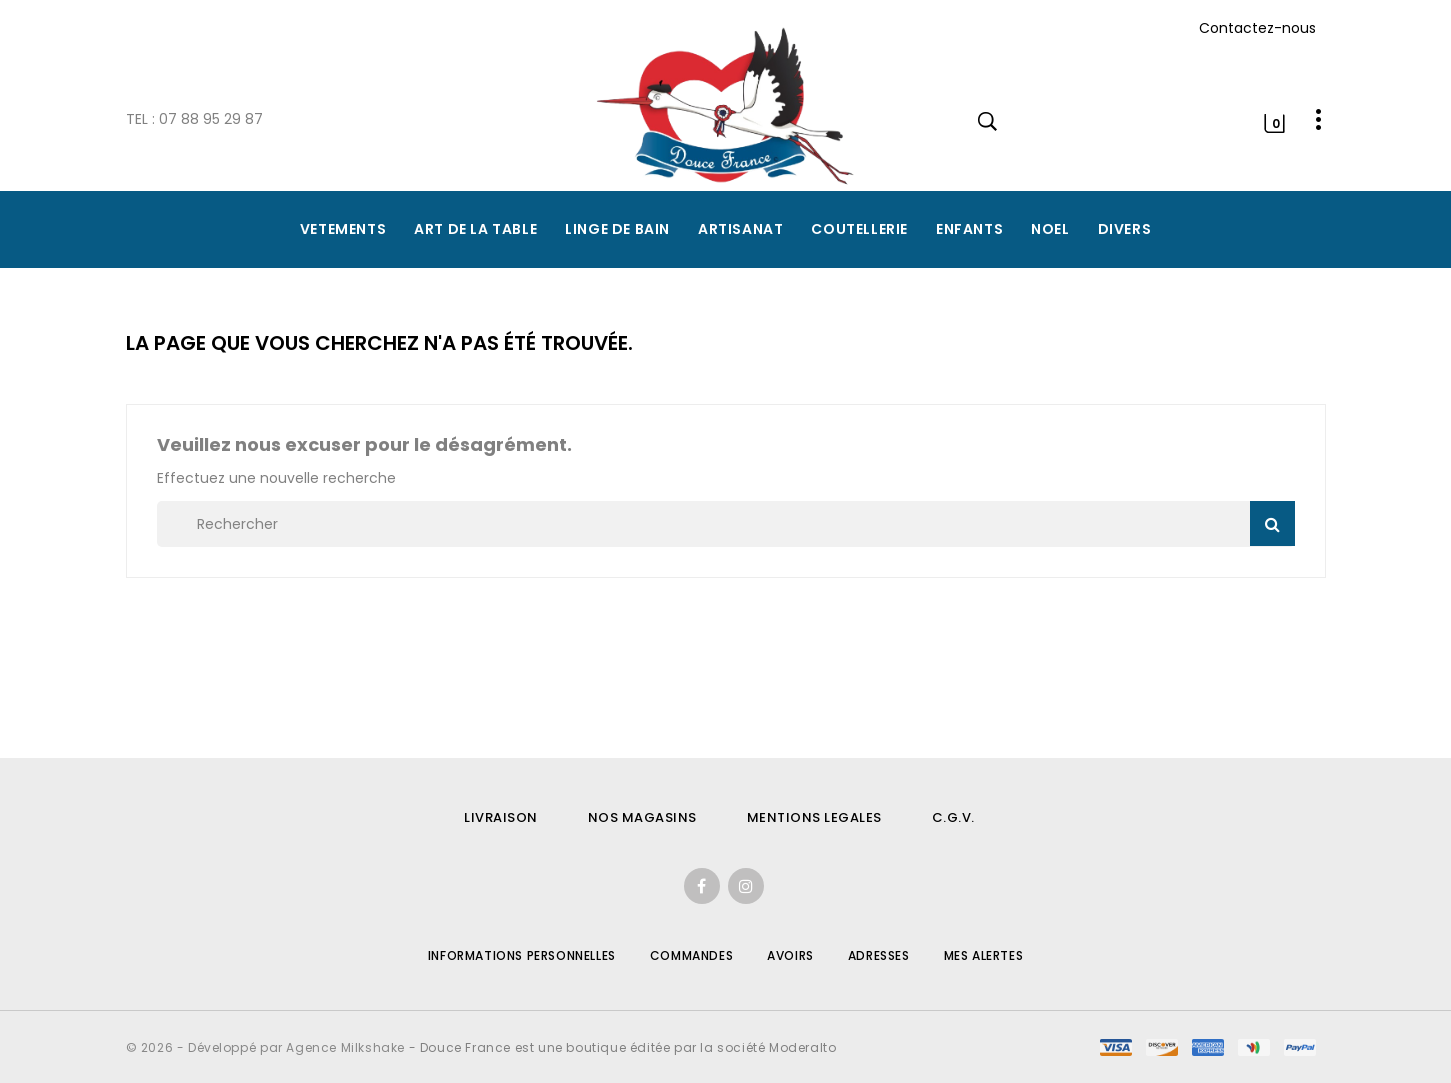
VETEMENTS (343, 229)
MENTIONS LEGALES (814, 817)
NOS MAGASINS (642, 817)
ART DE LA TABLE (475, 229)
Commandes (691, 955)
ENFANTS (969, 229)
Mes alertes (984, 955)
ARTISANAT (740, 229)
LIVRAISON (501, 817)
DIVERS (1125, 229)
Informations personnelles (522, 955)
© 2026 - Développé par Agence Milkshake (267, 1047)
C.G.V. (953, 817)
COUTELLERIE (859, 229)
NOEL (1050, 229)
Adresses (879, 955)
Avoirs (790, 955)
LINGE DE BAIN (617, 229)
